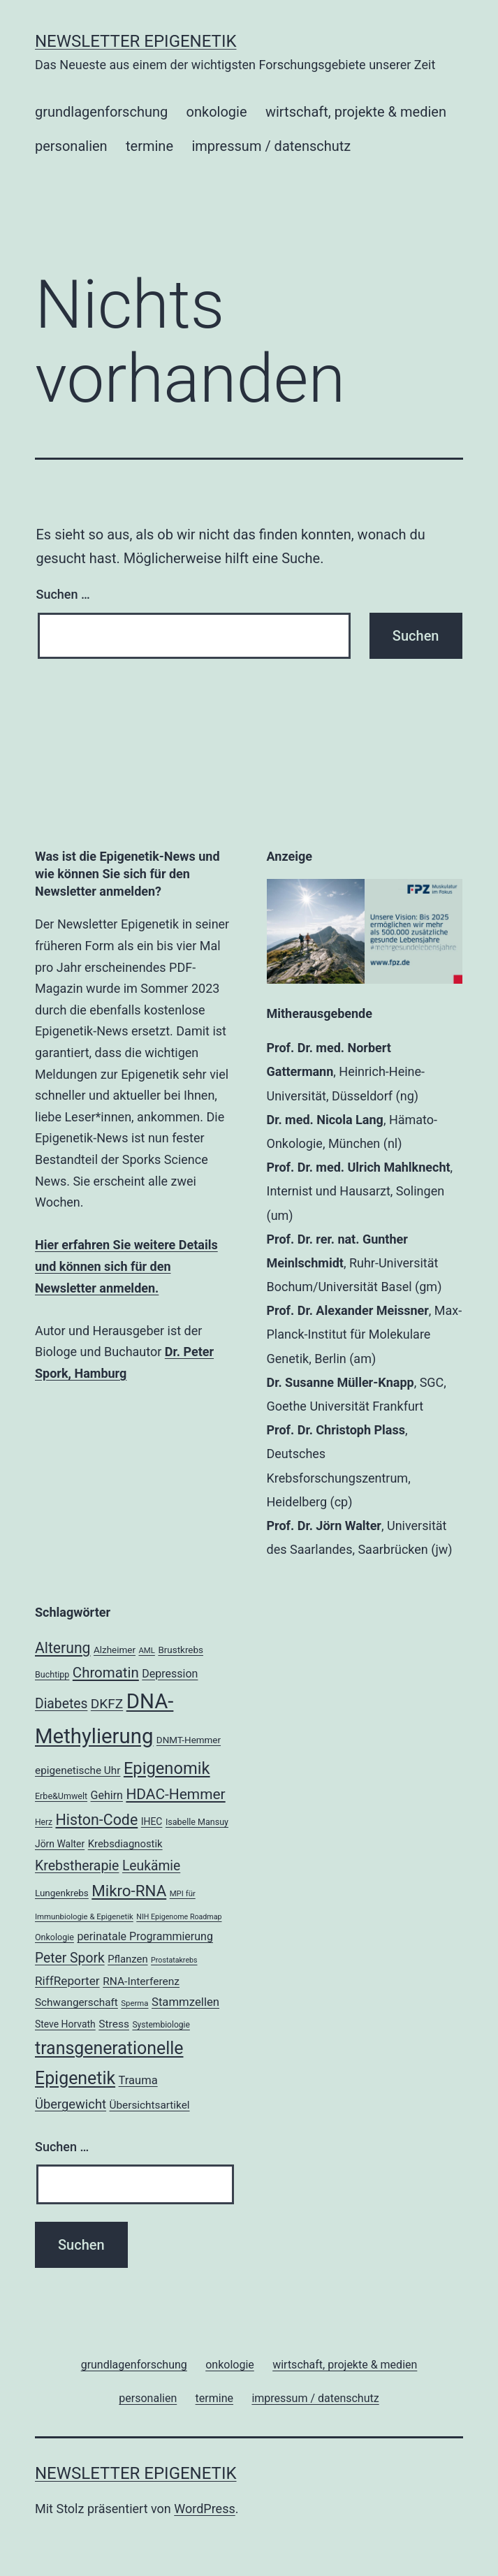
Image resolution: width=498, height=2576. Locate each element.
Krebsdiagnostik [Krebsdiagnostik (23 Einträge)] (125, 1844)
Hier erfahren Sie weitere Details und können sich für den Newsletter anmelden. (126, 1266)
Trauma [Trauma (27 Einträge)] (138, 2080)
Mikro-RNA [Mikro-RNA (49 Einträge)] (128, 1891)
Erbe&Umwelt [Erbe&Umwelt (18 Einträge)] (61, 1796)
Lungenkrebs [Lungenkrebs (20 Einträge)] (62, 1893)
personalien (71, 146)
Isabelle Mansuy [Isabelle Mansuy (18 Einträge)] (197, 1822)
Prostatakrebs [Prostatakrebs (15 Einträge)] (174, 1960)
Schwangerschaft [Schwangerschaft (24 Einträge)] (76, 2002)
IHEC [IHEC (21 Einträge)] (152, 1821)
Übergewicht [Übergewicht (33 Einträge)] (70, 2104)
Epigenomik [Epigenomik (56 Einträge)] (167, 1768)
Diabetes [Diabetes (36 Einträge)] (61, 1704)
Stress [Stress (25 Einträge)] (113, 2024)
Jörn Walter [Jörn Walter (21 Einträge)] (60, 1843)
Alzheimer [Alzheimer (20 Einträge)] (115, 1650)
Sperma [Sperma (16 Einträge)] (134, 2003)
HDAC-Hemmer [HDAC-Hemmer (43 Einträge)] (175, 1794)
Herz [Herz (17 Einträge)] (43, 1822)
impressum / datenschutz (271, 146)
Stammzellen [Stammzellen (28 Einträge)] (185, 2002)
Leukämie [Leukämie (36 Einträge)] (151, 1866)
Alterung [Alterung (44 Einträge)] (62, 1648)
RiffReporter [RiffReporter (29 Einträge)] (67, 1981)
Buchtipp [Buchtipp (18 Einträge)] (52, 1674)
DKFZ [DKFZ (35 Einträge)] (107, 1704)
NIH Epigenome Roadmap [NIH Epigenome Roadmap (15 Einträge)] (178, 1916)
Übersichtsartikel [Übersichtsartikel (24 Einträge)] (150, 2105)
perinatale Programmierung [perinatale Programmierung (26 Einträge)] (145, 1936)
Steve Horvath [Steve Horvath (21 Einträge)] (65, 2024)
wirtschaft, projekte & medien (355, 111)
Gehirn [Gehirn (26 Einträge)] (107, 1795)
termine (149, 146)
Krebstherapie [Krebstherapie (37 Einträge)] (77, 1866)
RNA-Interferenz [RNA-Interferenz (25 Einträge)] (141, 1981)
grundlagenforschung (101, 111)
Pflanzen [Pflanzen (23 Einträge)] (127, 1959)
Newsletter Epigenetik (136, 41)
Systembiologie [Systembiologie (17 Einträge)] (160, 2025)
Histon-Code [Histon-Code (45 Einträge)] (97, 1819)
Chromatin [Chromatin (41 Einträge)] (106, 1672)
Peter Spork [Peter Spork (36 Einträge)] (70, 1958)
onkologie (216, 111)
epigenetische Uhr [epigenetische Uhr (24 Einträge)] (77, 1770)
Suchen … (63, 594)
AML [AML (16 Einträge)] (146, 1650)
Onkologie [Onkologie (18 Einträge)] (54, 1937)
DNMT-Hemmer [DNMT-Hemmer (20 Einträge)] (188, 1740)
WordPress (204, 2508)
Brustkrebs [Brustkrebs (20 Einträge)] (180, 1650)
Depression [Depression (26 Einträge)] (170, 1673)
